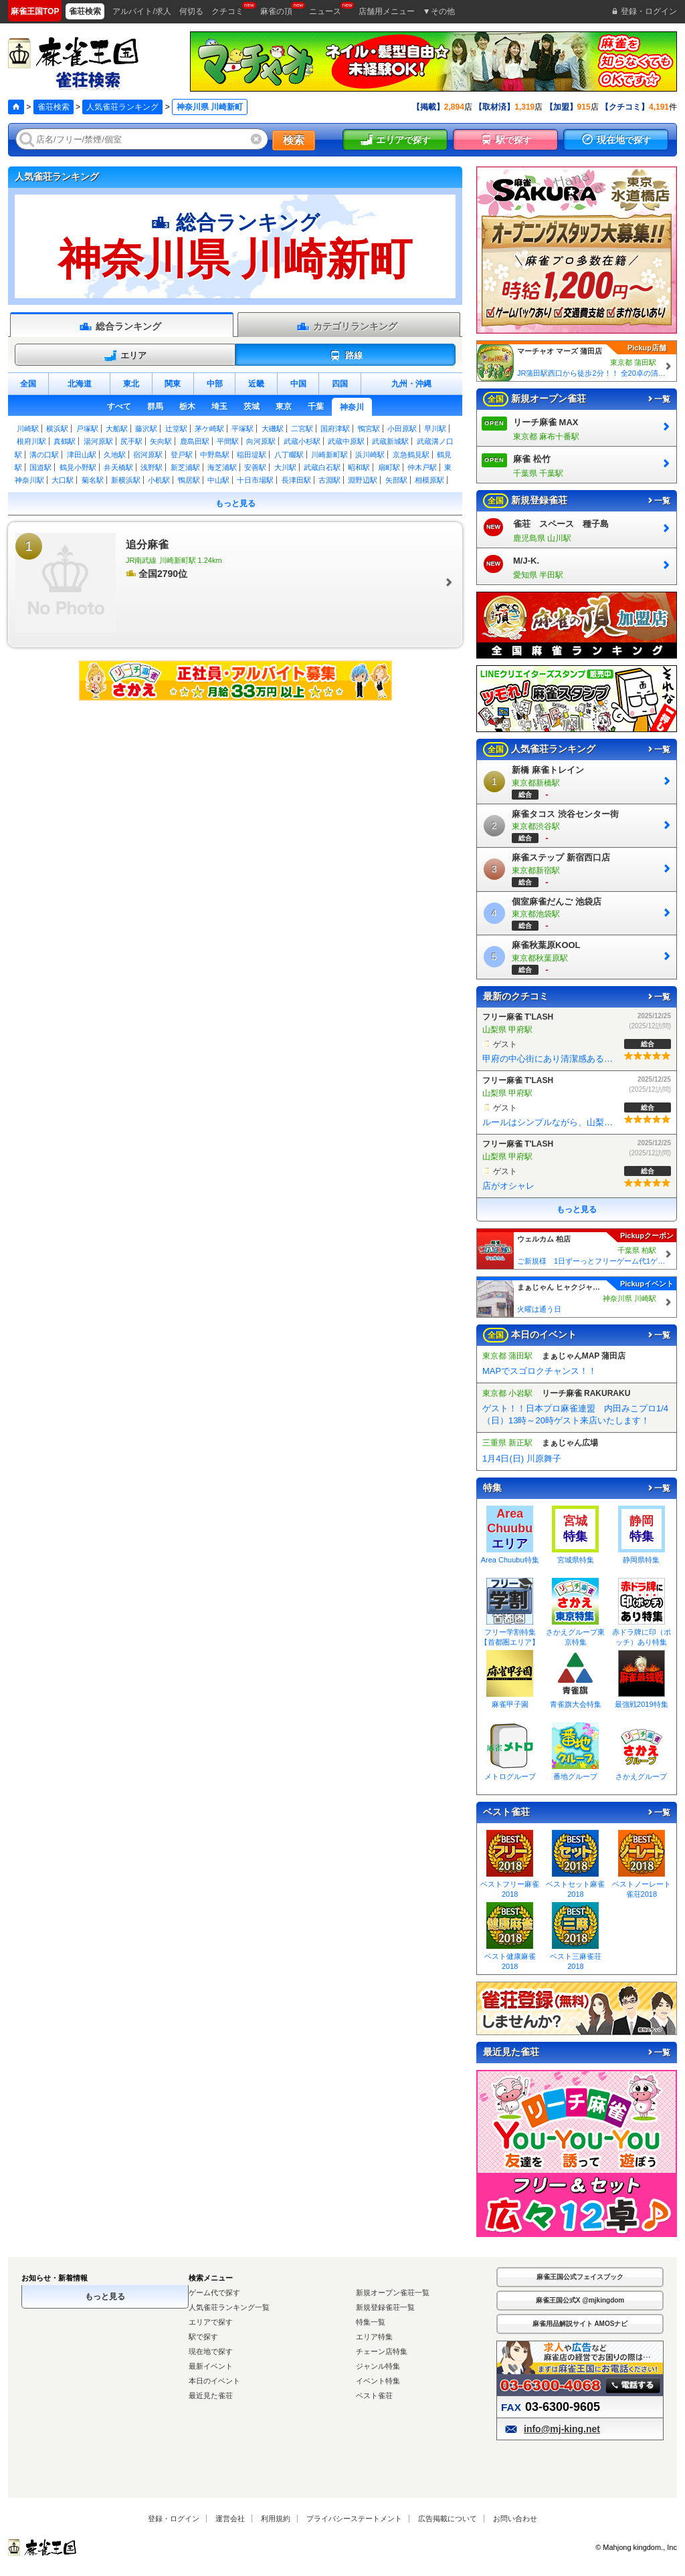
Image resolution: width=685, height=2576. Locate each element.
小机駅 (159, 480)
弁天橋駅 (118, 467)
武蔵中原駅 (346, 441)
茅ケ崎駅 (209, 429)
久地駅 (115, 455)
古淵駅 (329, 480)
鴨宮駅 (369, 429)
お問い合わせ (515, 2518)
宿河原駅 (148, 455)
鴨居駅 (189, 480)
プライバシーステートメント (354, 2518)
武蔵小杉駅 (302, 441)
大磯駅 (273, 429)
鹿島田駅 (194, 441)
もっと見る (235, 503)
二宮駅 (302, 429)
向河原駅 (261, 441)
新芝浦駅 (185, 467)
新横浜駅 (125, 480)
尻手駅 (131, 441)
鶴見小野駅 (78, 467)
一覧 (658, 399)
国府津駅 (335, 429)
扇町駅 (389, 467)
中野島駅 (214, 455)
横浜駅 (57, 429)
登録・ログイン (173, 2518)
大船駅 (117, 429)
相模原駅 (429, 480)
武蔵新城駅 (390, 441)
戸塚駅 (87, 429)
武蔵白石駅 (322, 467)
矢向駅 (161, 441)
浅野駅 (151, 467)
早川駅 (435, 429)
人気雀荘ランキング (122, 107)
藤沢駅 (146, 429)
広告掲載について (447, 2518)
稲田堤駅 (251, 455)
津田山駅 (81, 455)
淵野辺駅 (362, 480)
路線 (345, 355)
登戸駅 (182, 455)
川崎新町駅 (329, 455)
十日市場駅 (255, 480)
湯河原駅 (98, 441)
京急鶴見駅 (411, 455)
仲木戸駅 (422, 467)
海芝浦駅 (222, 467)
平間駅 (228, 441)
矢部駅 (396, 480)
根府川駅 (31, 441)
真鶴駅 (65, 441)
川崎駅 (28, 429)
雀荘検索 (53, 107)
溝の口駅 (44, 455)
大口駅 (63, 480)
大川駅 (285, 467)
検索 (293, 140)
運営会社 (230, 2518)
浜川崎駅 (370, 455)
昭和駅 (359, 467)
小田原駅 (402, 429)
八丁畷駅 (289, 455)
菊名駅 (93, 480)
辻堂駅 (176, 429)
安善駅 (255, 467)
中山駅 (218, 480)
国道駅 (40, 467)
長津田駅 (296, 480)
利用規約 (275, 2518)
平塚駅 (242, 429)
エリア (125, 355)
